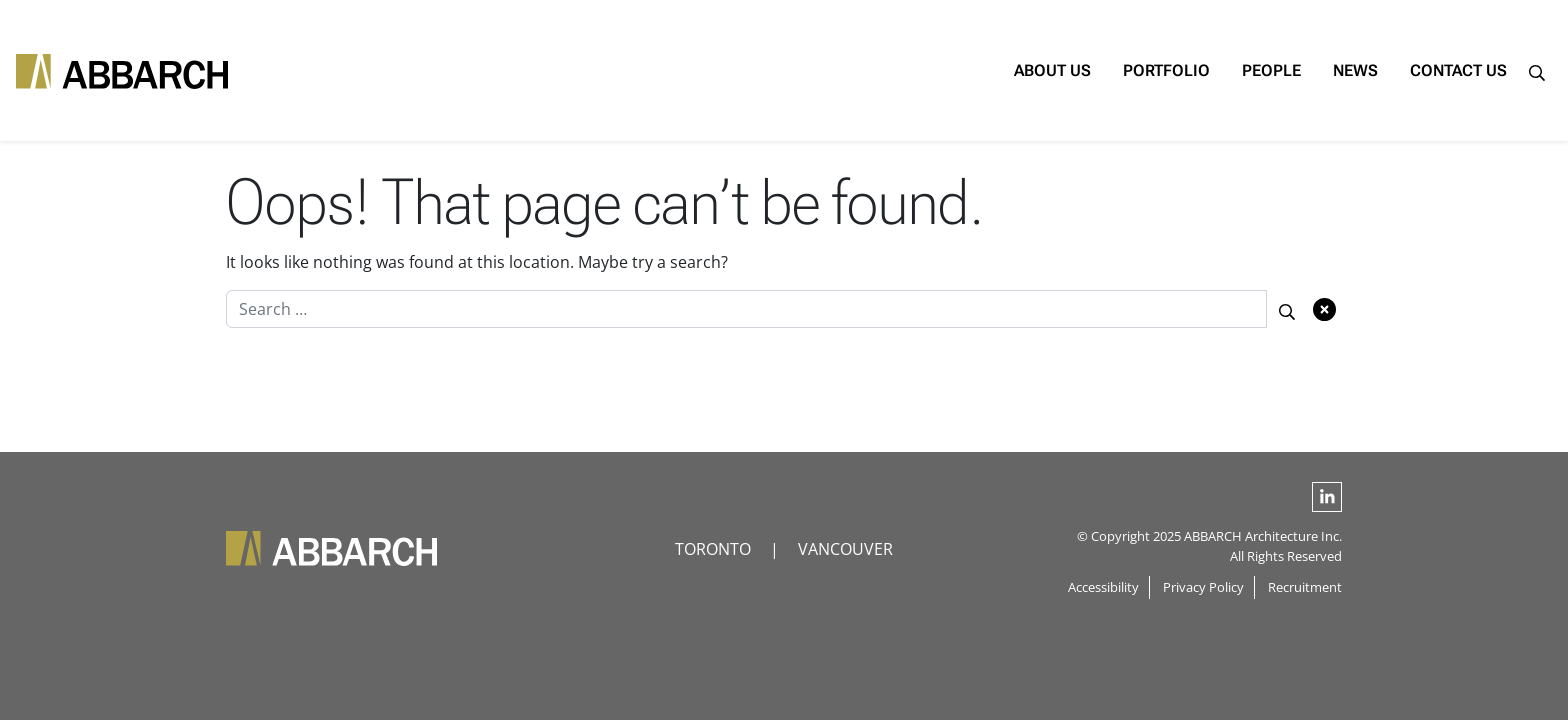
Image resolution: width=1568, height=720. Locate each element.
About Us (997, 70)
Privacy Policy (1203, 587)
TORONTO (713, 549)
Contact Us (1403, 70)
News (1300, 70)
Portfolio (1111, 70)
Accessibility (1103, 587)
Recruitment (1305, 587)
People (1216, 70)
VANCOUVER (845, 549)
